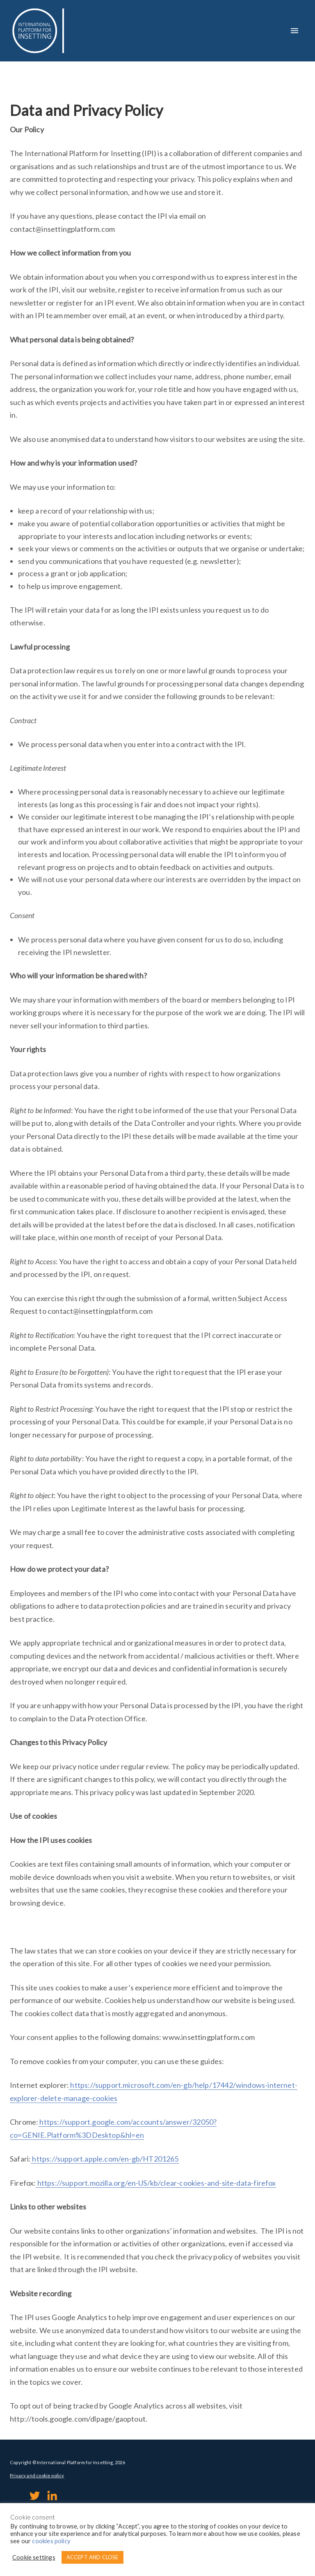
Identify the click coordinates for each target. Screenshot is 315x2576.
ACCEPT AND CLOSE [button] (92, 2557)
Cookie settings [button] (33, 2557)
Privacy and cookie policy (37, 2475)
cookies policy (51, 2541)
